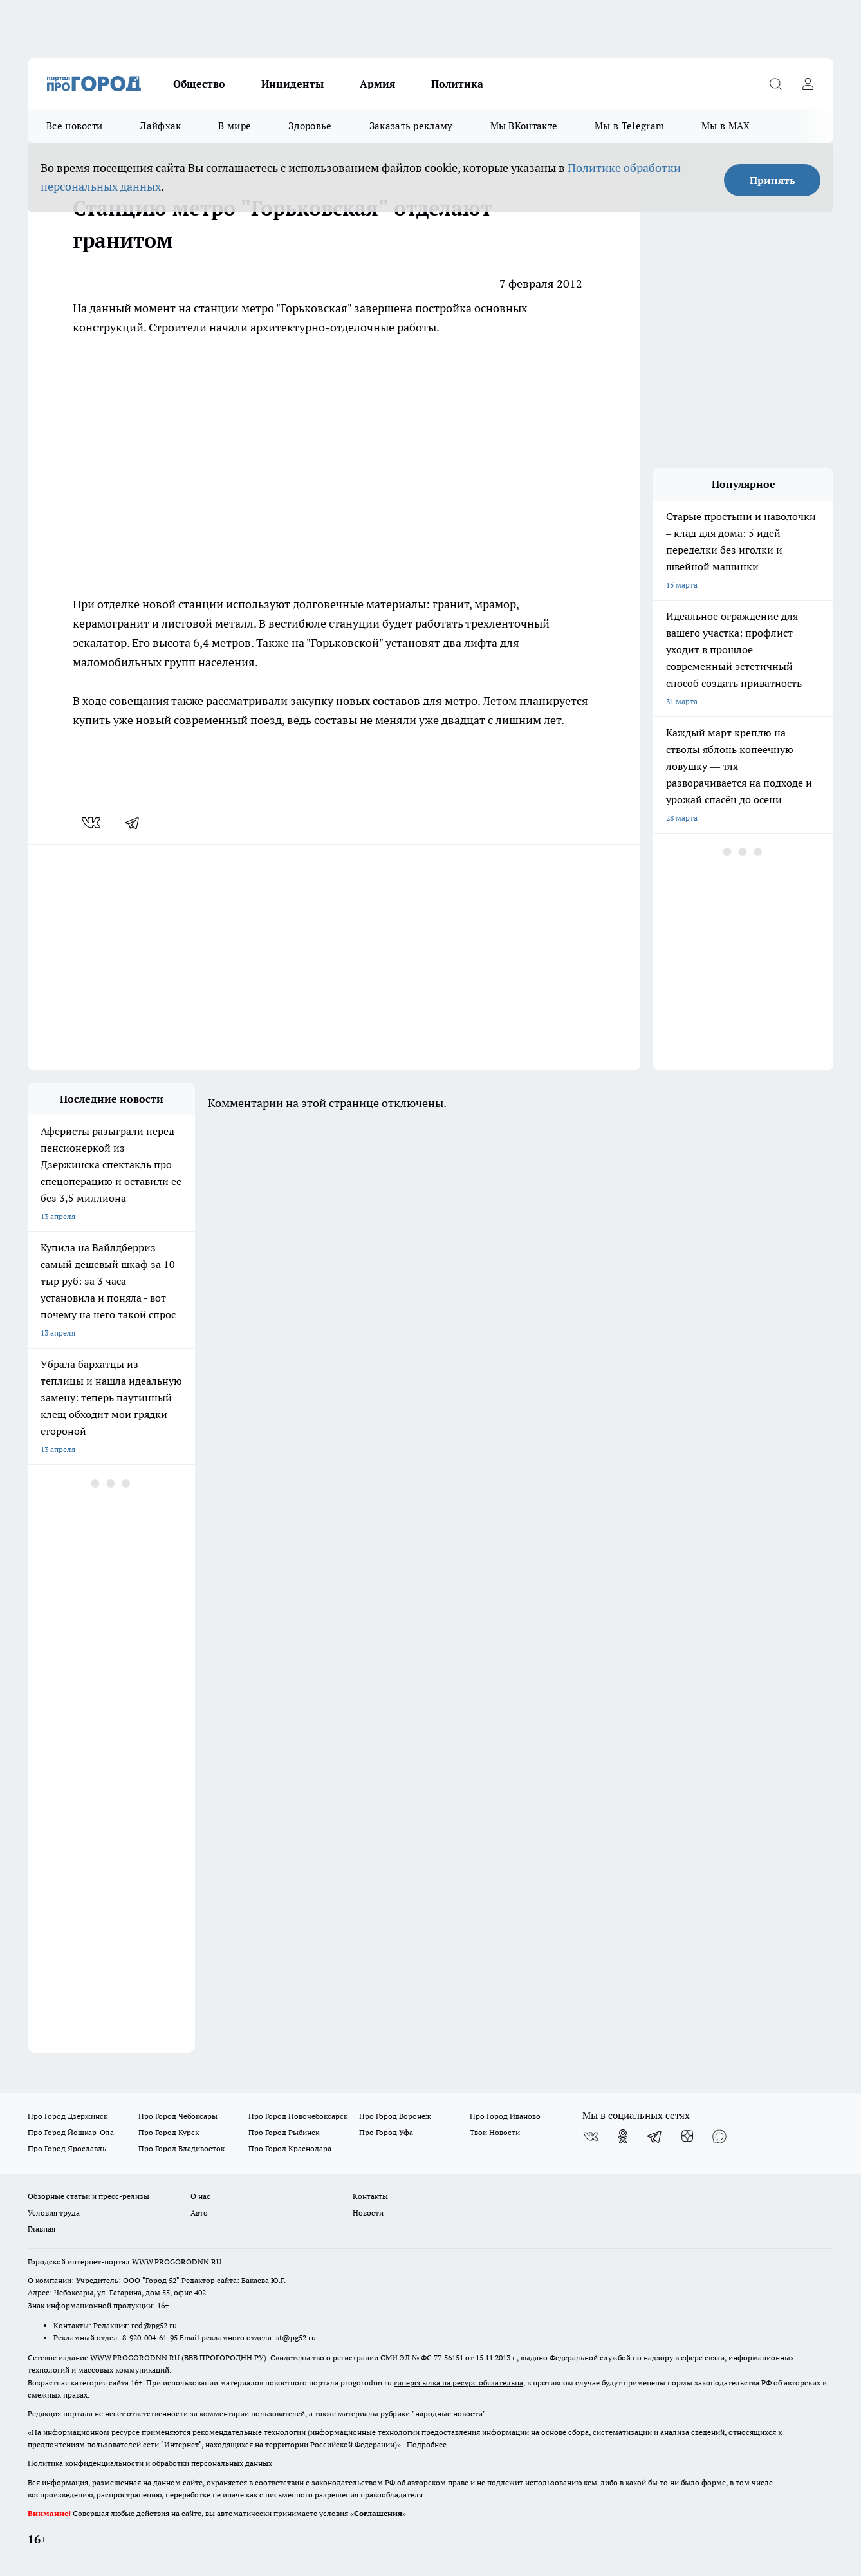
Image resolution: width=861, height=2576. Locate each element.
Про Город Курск (168, 2132)
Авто (199, 2212)
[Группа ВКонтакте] (591, 2136)
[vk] (92, 823)
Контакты (370, 2196)
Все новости (74, 126)
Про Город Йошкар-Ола (71, 2132)
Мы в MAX (725, 126)
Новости (368, 2212)
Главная (41, 2229)
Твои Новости (495, 2132)
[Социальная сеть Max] (719, 2136)
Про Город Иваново (505, 2116)
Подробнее (427, 2444)
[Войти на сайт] (807, 84)
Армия (377, 83)
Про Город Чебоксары (178, 2116)
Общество (199, 83)
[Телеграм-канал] (655, 2136)
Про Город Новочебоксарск (297, 2116)
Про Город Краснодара (289, 2148)
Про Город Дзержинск (67, 2116)
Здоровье (309, 126)
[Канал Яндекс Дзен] (687, 2136)
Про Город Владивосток (181, 2148)
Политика (457, 83)
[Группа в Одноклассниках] (623, 2136)
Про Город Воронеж (395, 2116)
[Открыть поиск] (775, 84)
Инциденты (292, 83)
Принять (772, 180)
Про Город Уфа (386, 2132)
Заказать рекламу (411, 126)
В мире (234, 126)
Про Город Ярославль (67, 2148)
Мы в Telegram (629, 126)
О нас (200, 2196)
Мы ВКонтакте (524, 126)
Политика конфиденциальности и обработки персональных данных (150, 2463)
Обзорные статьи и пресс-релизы (88, 2196)
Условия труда (54, 2212)
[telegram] (136, 823)
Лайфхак (160, 126)
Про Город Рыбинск (283, 2132)
